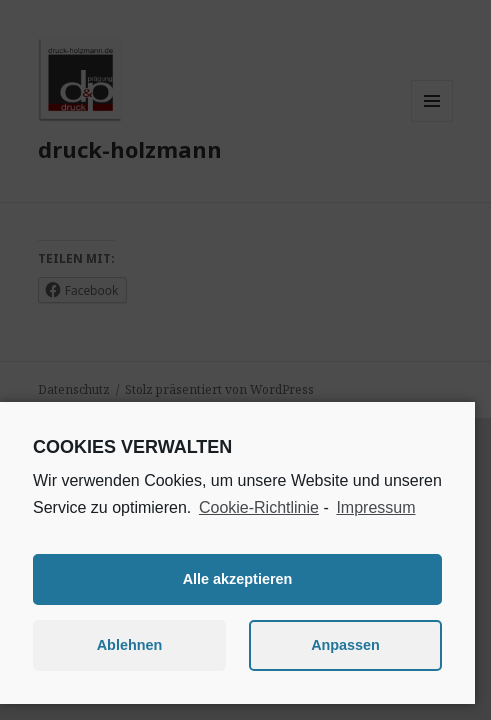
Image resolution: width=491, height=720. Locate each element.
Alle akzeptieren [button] (238, 579)
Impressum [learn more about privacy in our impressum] (375, 507)
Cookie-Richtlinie (259, 507)
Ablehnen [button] (130, 645)
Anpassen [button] (345, 645)
